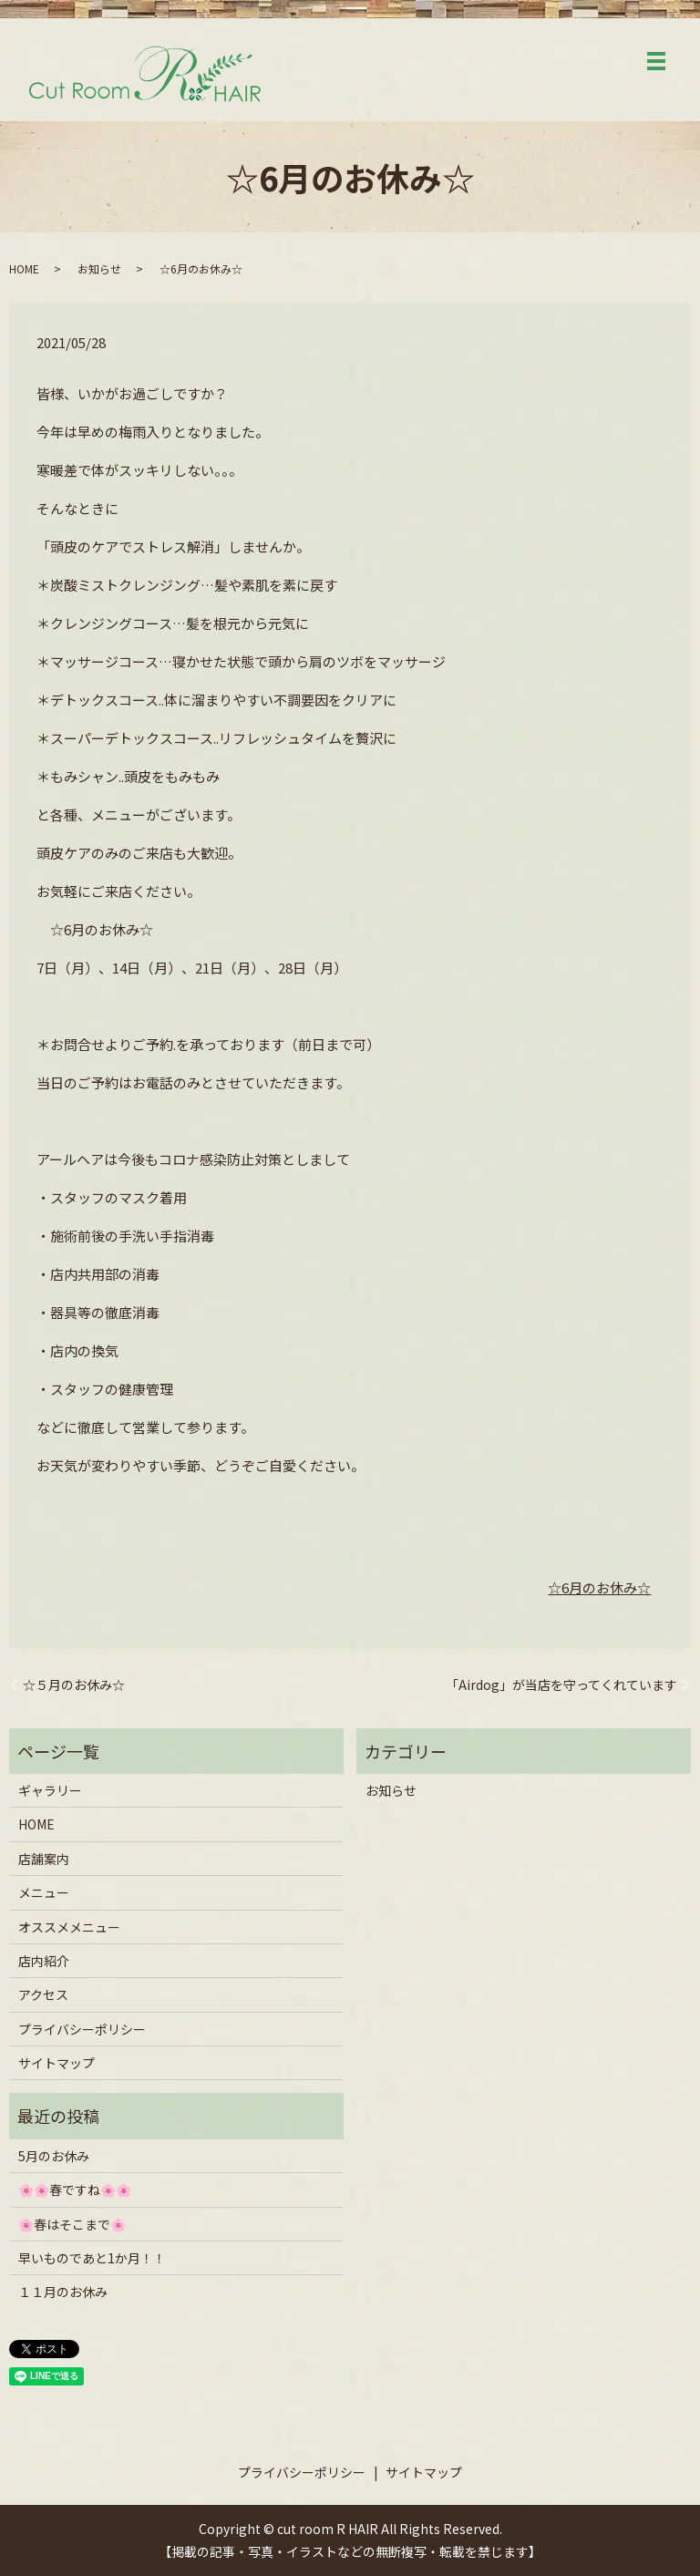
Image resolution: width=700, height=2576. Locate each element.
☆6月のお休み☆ (599, 1587)
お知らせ (99, 268)
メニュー (43, 1892)
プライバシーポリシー (82, 2029)
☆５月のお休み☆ (74, 1685)
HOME (24, 268)
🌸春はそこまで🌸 (72, 2224)
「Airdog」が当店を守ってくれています (561, 1685)
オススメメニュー (69, 1927)
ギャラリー (50, 1790)
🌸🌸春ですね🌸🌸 (74, 2189)
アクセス (43, 1994)
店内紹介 (43, 1961)
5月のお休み (53, 2156)
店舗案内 (43, 1859)
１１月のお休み (63, 2291)
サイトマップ (56, 2063)
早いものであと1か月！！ (92, 2258)
